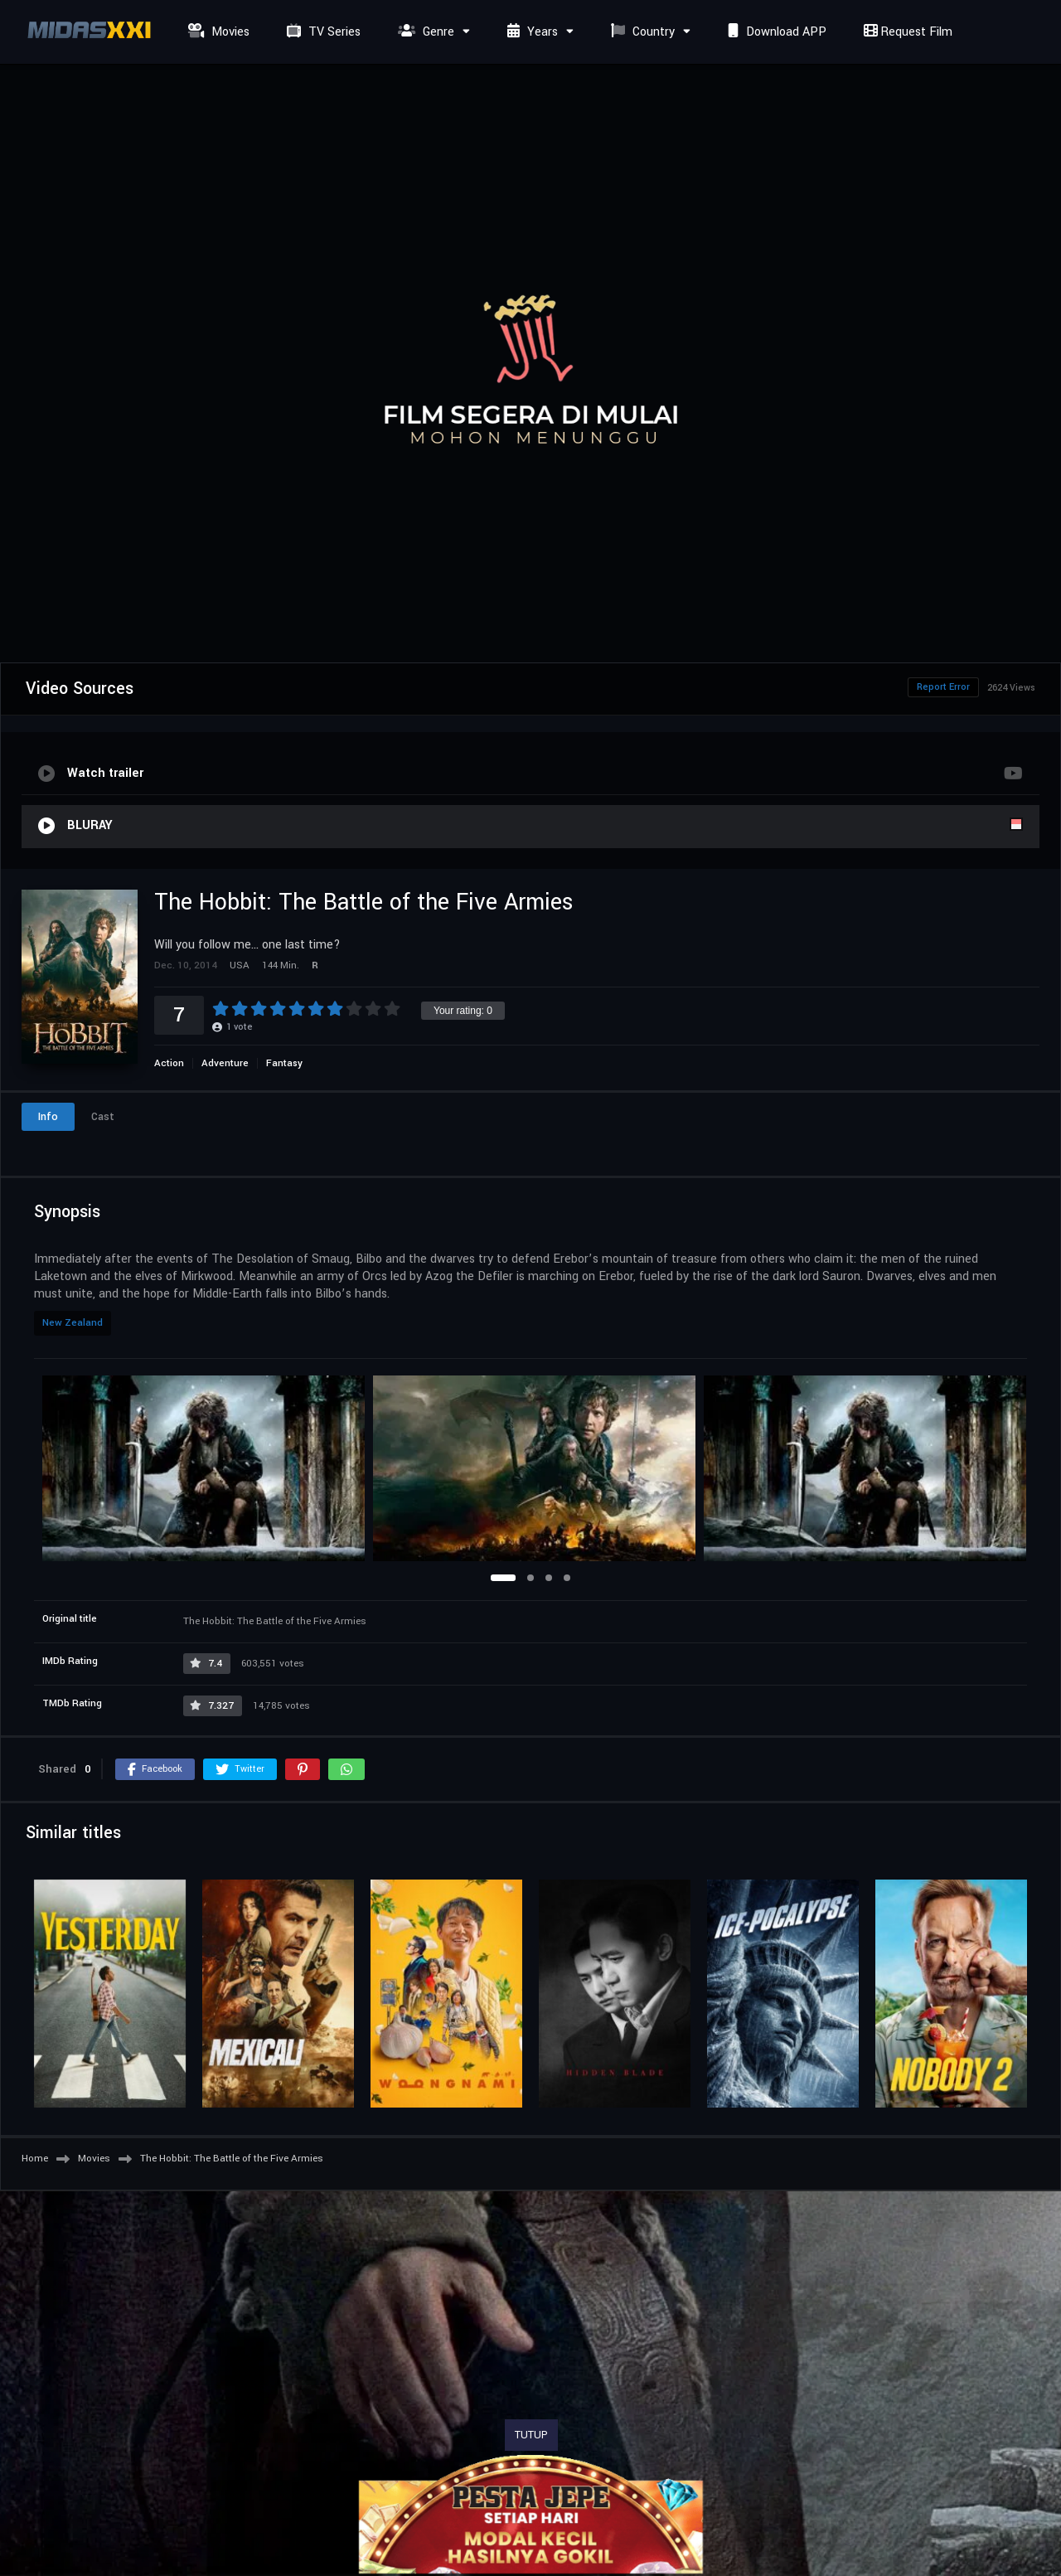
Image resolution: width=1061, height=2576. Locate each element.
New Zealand (72, 1323)
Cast (102, 1116)
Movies (217, 32)
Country (641, 32)
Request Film (906, 32)
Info (48, 1116)
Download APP (775, 32)
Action (169, 1063)
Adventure (225, 1063)
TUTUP (531, 2435)
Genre (424, 32)
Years (530, 32)
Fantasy (284, 1063)
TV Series (322, 32)
